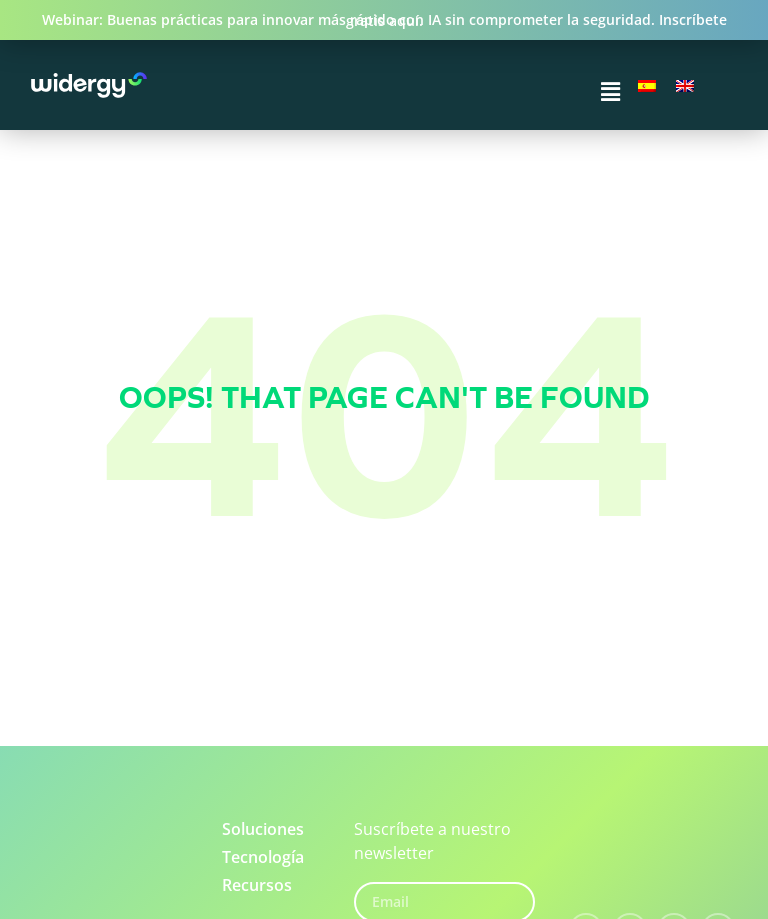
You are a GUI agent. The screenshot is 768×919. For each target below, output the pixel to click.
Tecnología (263, 857)
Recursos (257, 885)
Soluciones (263, 829)
